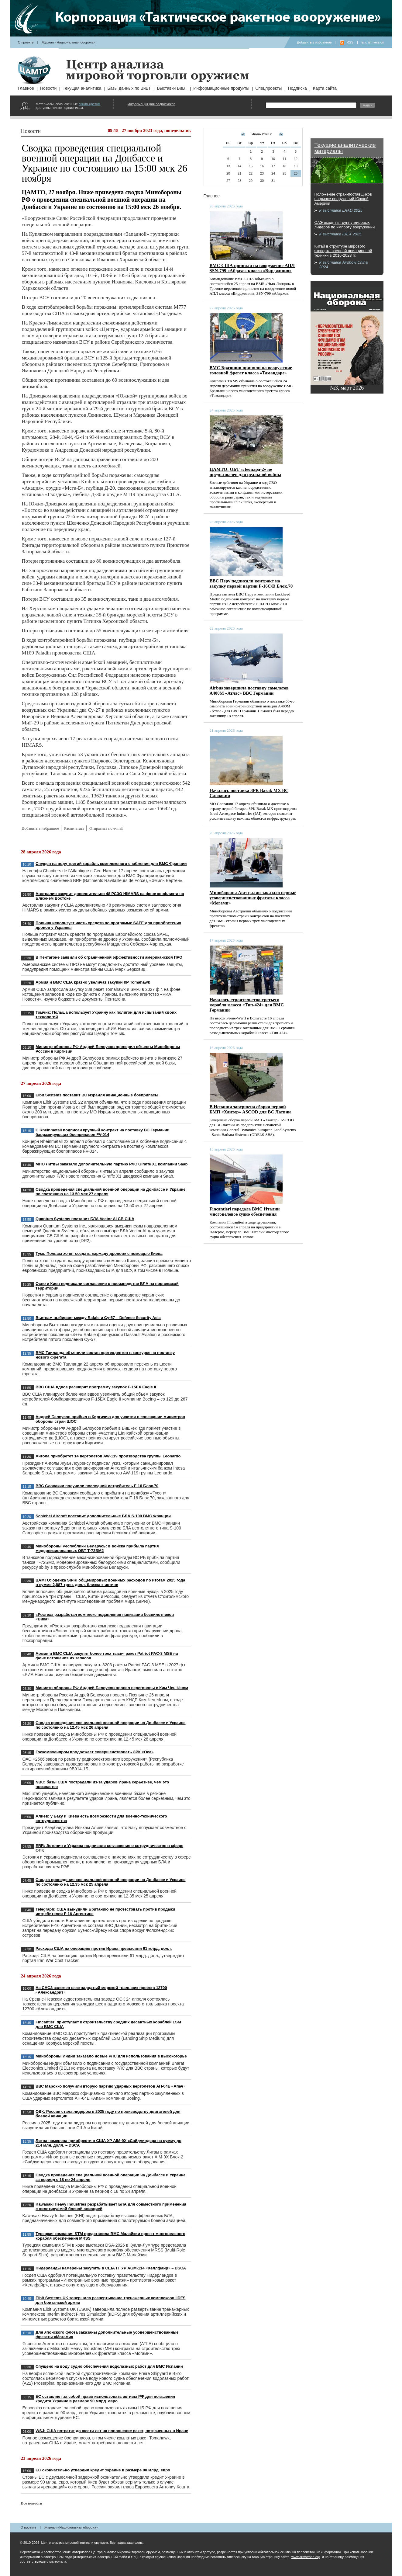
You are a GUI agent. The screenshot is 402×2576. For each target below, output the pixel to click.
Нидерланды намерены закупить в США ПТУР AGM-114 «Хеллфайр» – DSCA (111, 2268)
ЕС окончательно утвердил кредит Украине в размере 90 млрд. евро (103, 2470)
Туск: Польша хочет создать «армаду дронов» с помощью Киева (99, 1253)
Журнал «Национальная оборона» (68, 42)
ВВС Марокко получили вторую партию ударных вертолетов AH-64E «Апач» (110, 2086)
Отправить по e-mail (106, 828)
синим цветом (89, 104)
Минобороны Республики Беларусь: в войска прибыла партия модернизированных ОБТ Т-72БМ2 (97, 1548)
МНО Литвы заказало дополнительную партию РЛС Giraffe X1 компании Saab (111, 1164)
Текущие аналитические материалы (345, 148)
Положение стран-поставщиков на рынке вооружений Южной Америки (343, 199)
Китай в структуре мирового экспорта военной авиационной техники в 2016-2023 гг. (343, 251)
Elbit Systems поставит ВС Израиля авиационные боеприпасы (97, 1095)
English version (373, 42)
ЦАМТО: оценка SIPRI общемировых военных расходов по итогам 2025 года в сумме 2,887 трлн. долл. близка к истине (110, 1582)
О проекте (26, 42)
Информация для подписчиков (151, 104)
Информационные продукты (221, 88)
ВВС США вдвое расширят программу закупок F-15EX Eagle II (96, 1387)
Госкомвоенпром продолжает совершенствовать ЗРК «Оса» (94, 1752)
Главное (26, 88)
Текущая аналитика (82, 88)
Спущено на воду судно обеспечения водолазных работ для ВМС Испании (109, 2366)
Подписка (297, 88)
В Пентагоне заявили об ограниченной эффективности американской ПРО (109, 957)
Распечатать (74, 828)
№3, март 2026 (347, 388)
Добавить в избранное (314, 42)
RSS (349, 42)
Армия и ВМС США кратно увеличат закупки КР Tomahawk (93, 982)
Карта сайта (325, 88)
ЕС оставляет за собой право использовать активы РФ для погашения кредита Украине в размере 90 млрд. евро (105, 2398)
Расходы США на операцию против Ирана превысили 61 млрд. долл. (104, 1948)
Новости (48, 88)
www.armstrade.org (305, 2557)
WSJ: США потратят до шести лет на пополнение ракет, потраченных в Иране (112, 2430)
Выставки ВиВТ (172, 88)
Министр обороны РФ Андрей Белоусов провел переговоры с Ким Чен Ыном (112, 1688)
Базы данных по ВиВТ (129, 88)
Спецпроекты (268, 88)
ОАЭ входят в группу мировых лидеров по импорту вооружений (344, 224)
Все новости (31, 2503)
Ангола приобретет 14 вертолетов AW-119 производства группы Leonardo (108, 1456)
